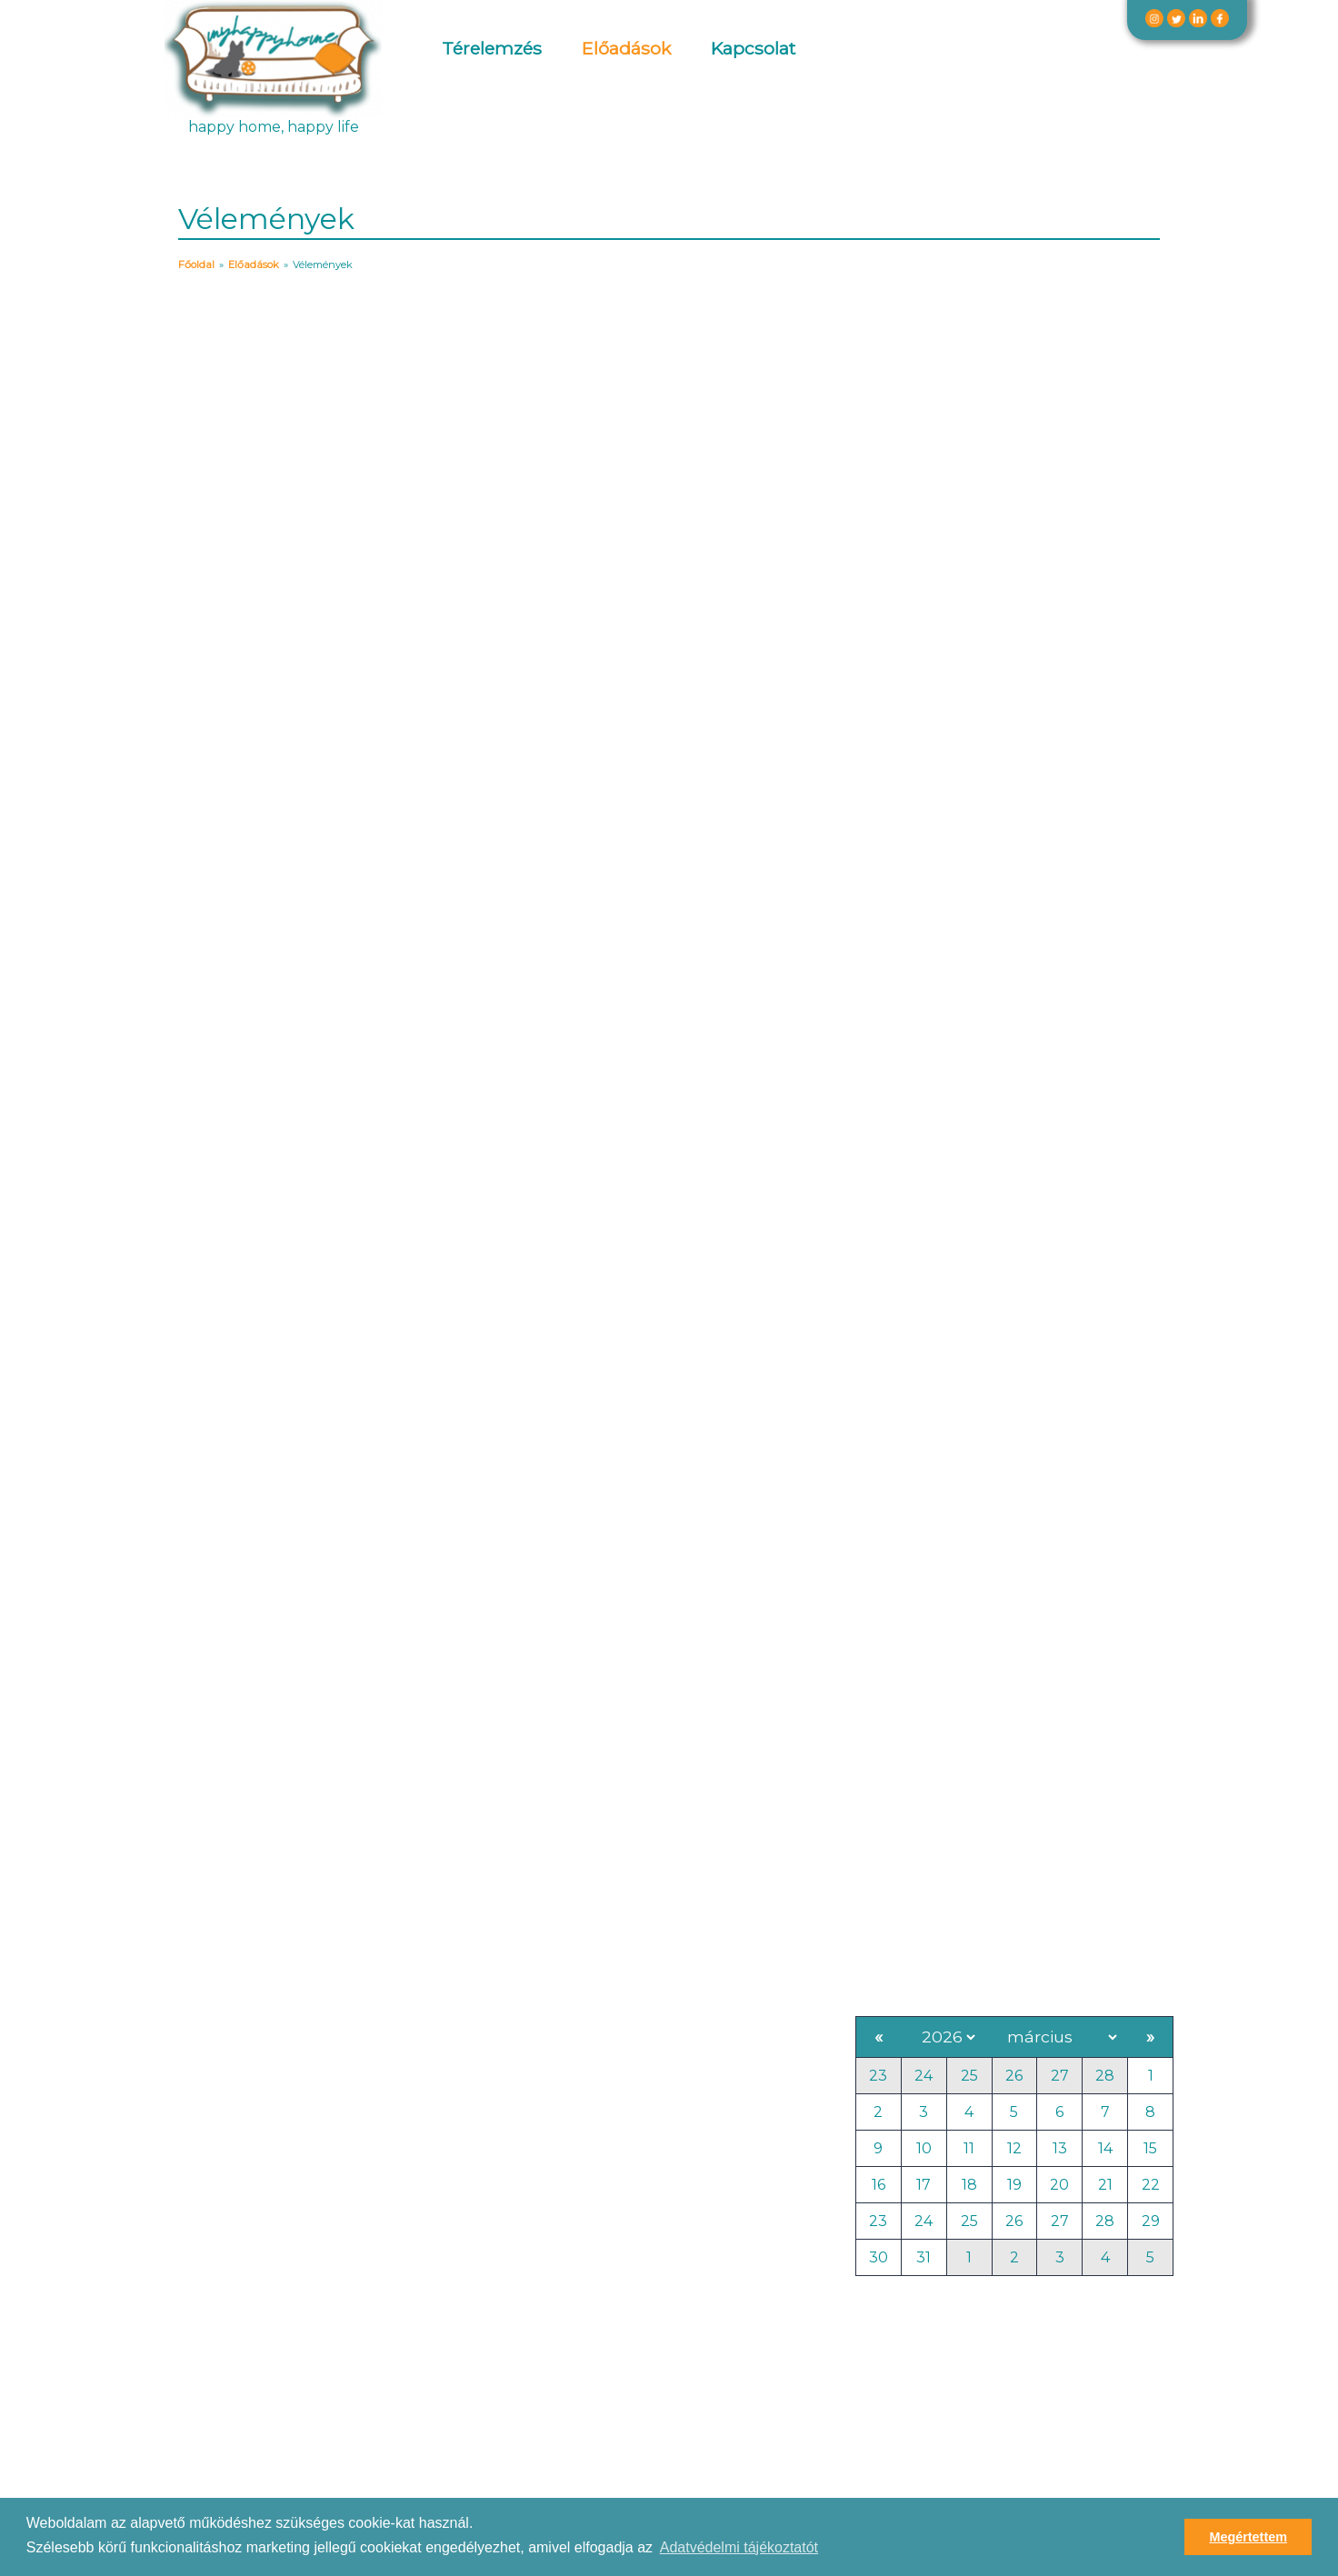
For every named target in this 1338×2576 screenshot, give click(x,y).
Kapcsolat (753, 48)
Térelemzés (492, 48)
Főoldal (196, 264)
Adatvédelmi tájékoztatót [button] (739, 2547)
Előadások (626, 48)
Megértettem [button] (1248, 2537)
